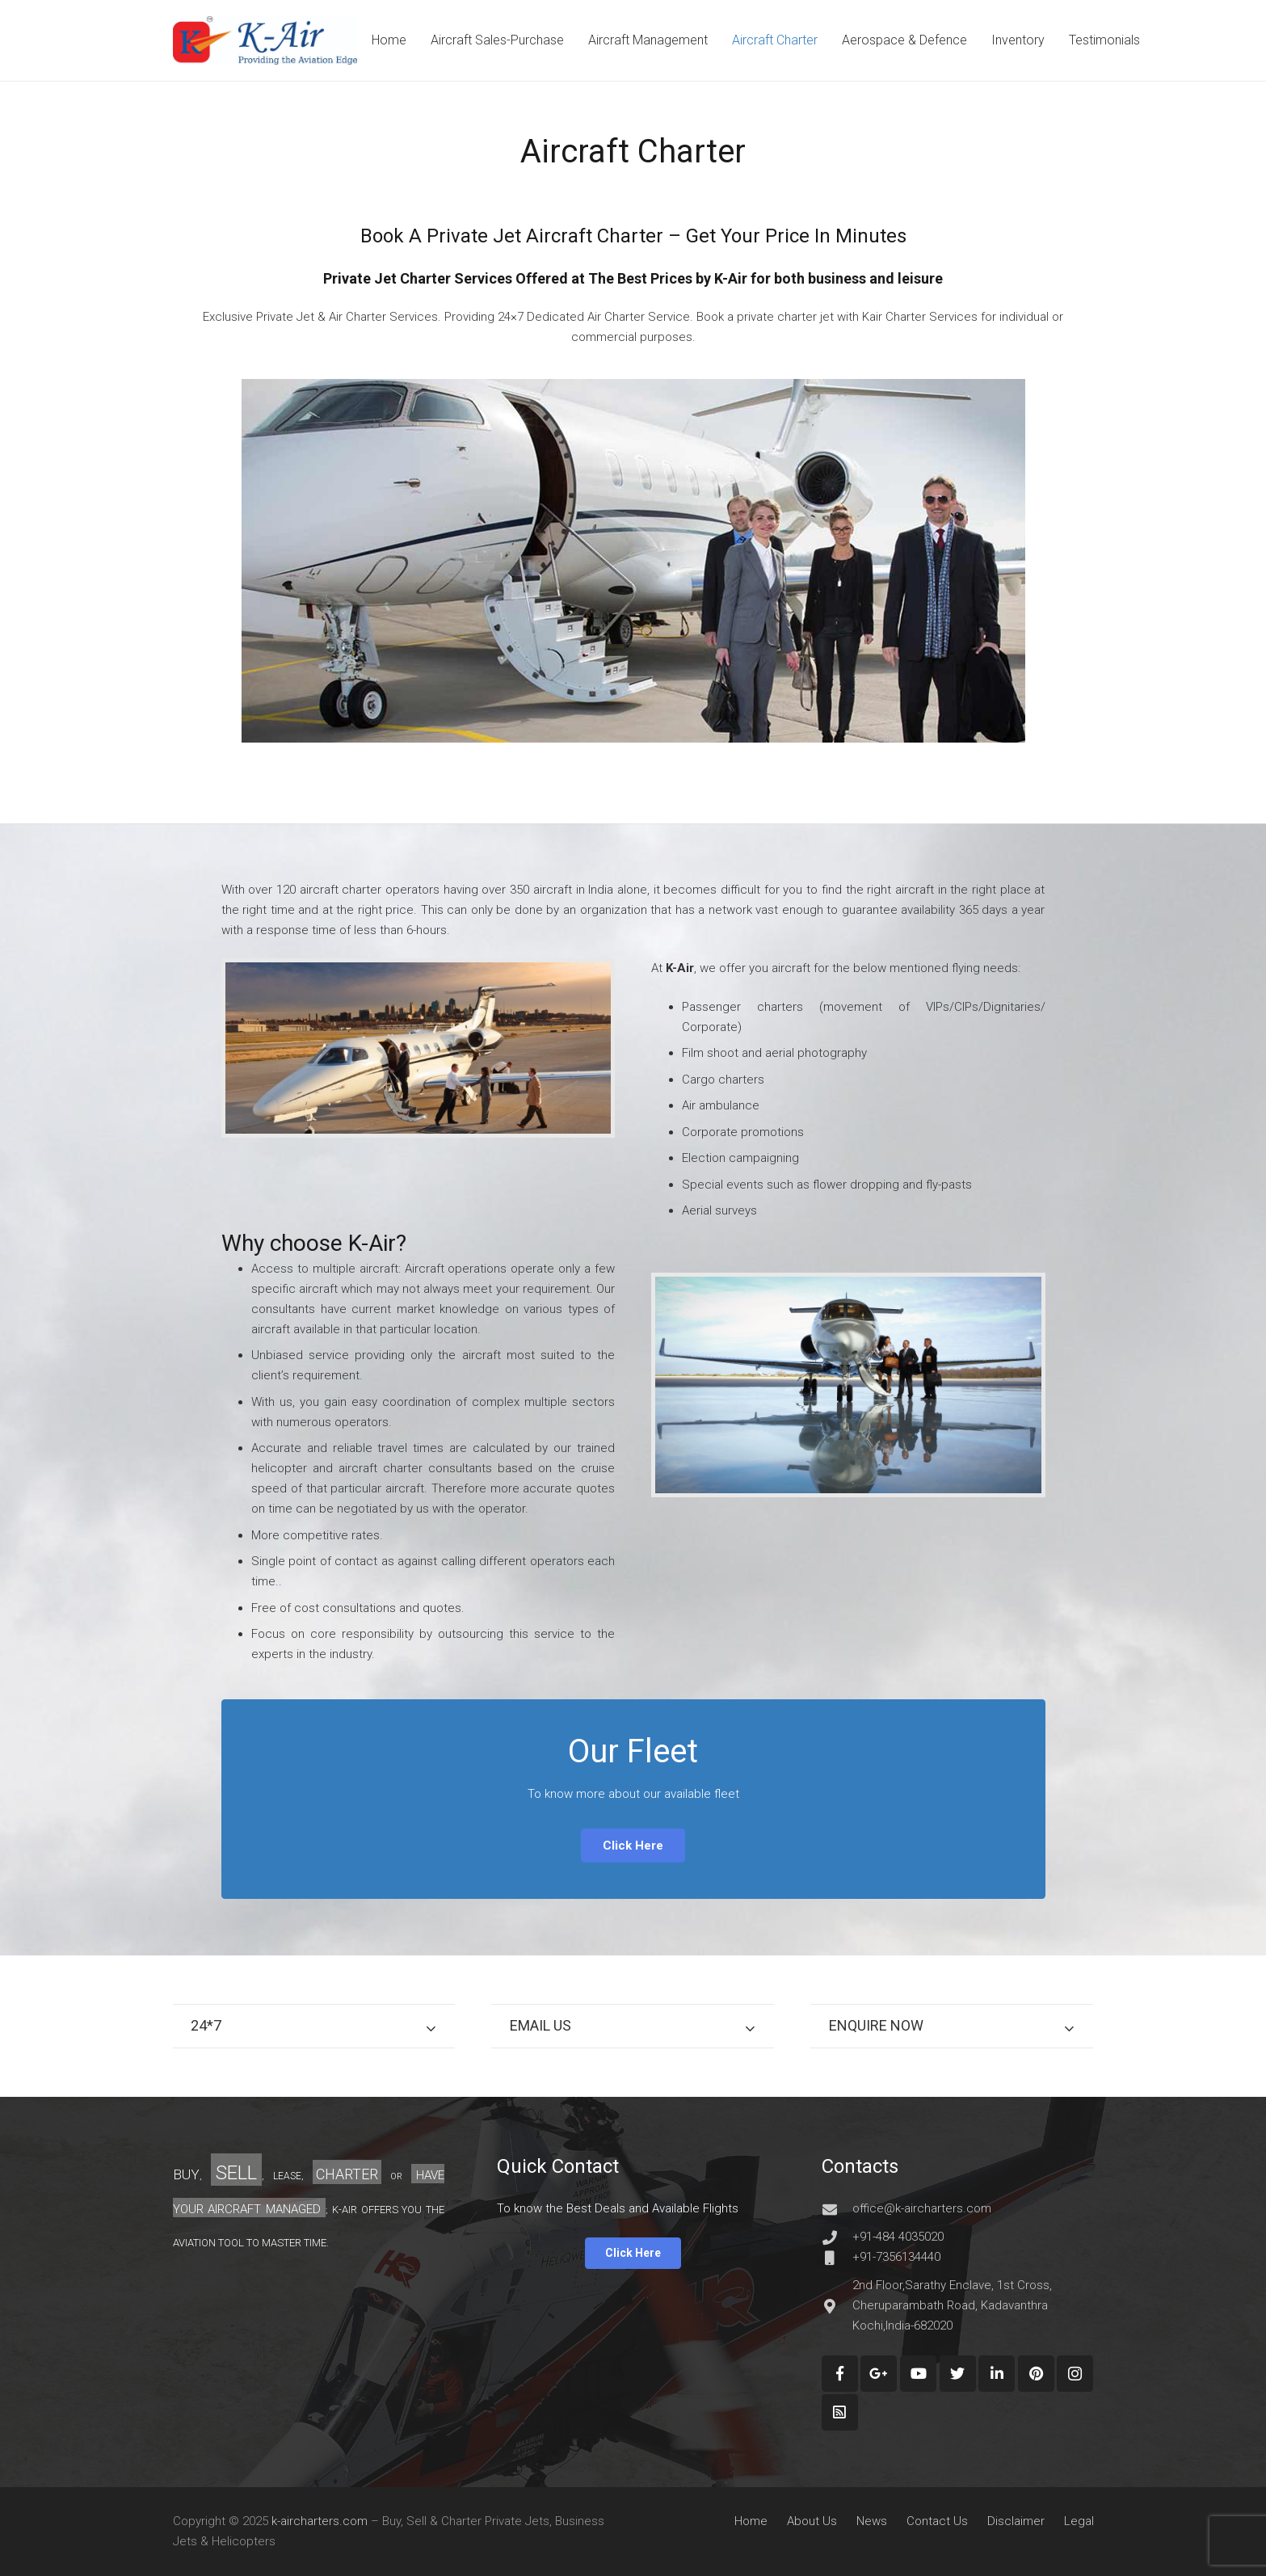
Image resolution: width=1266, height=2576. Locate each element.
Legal (1079, 2521)
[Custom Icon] (840, 2412)
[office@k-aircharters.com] (837, 2209)
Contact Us (937, 2521)
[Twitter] (958, 2373)
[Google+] (878, 2373)
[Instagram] (1075, 2373)
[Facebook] (840, 2373)
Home (751, 2521)
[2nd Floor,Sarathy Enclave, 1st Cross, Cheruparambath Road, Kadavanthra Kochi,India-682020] (837, 2306)
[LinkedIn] (996, 2373)
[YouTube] (918, 2373)
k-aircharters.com (319, 2521)
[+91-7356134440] (837, 2257)
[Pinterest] (1036, 2373)
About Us (812, 2521)
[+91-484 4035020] (837, 2237)
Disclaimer (1016, 2521)
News (871, 2521)
